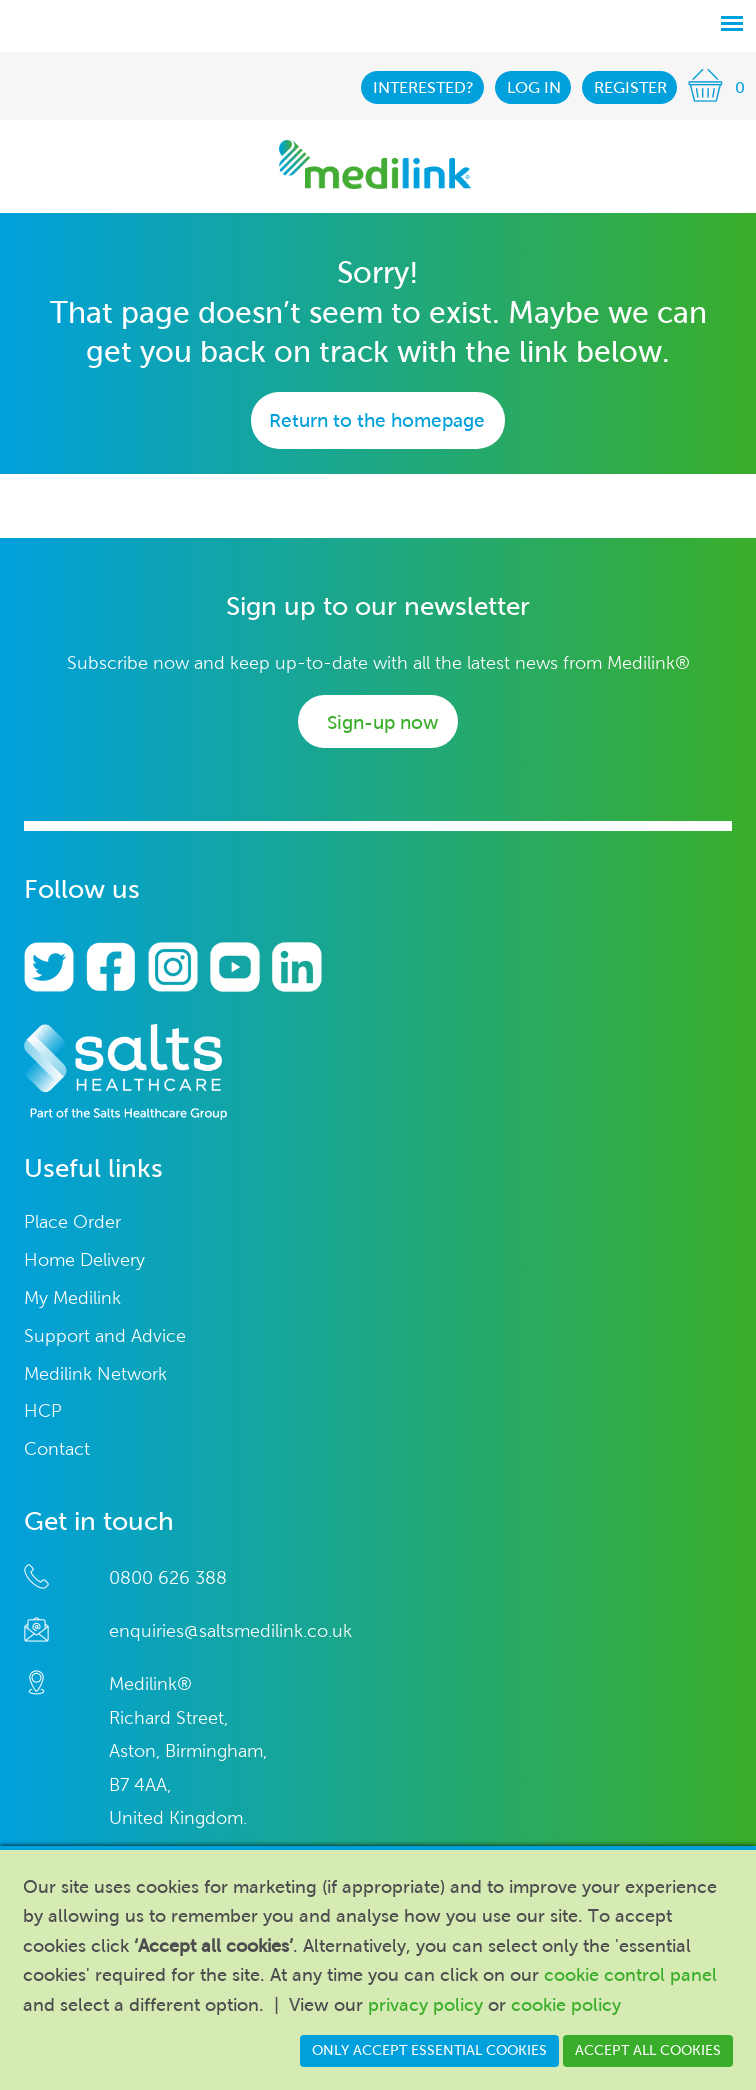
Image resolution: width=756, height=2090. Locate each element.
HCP (43, 1411)
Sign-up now (382, 722)
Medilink (375, 164)
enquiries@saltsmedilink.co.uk (230, 1631)
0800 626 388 (168, 1578)
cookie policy (566, 2005)
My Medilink (72, 1298)
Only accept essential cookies (429, 2050)
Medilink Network (95, 1374)
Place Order (72, 1222)
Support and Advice (105, 1336)
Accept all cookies (648, 2050)
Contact (57, 1449)
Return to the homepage (377, 420)
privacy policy (425, 2005)
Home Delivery (84, 1260)
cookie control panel (630, 1975)
